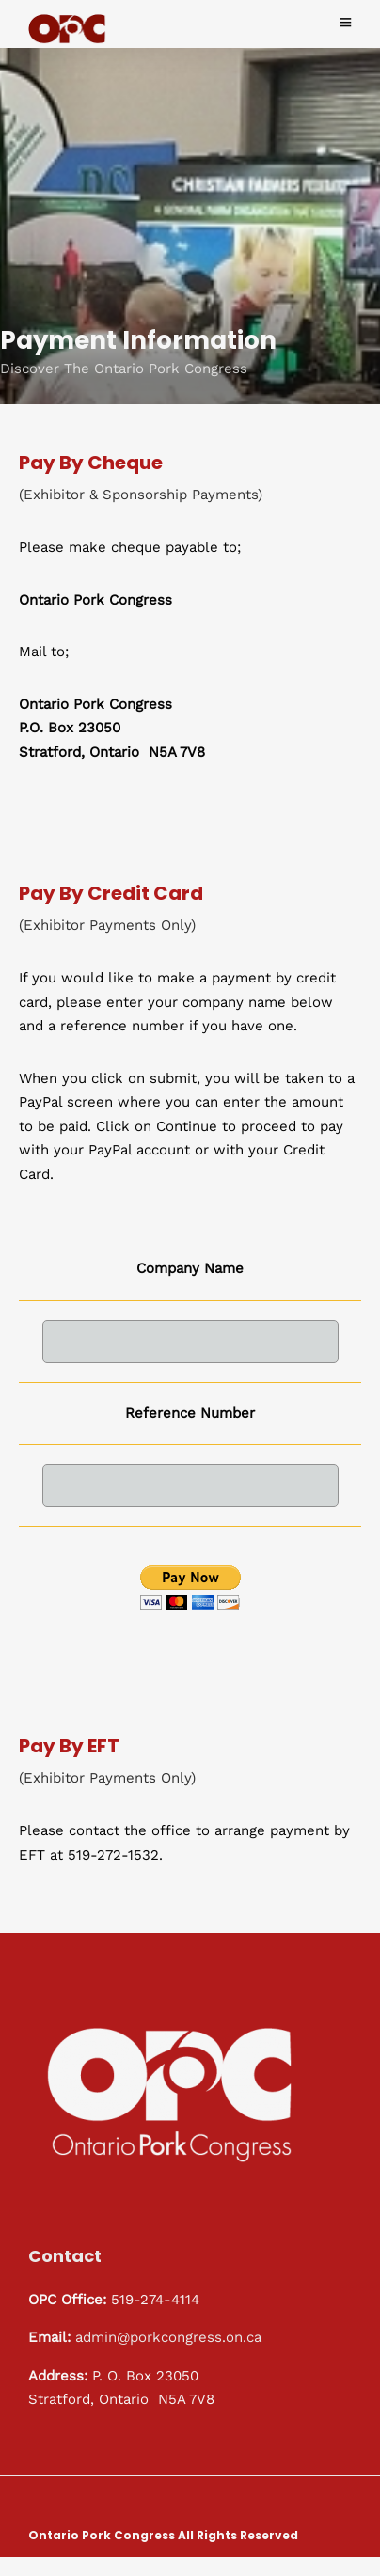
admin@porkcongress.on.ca (170, 2338)
